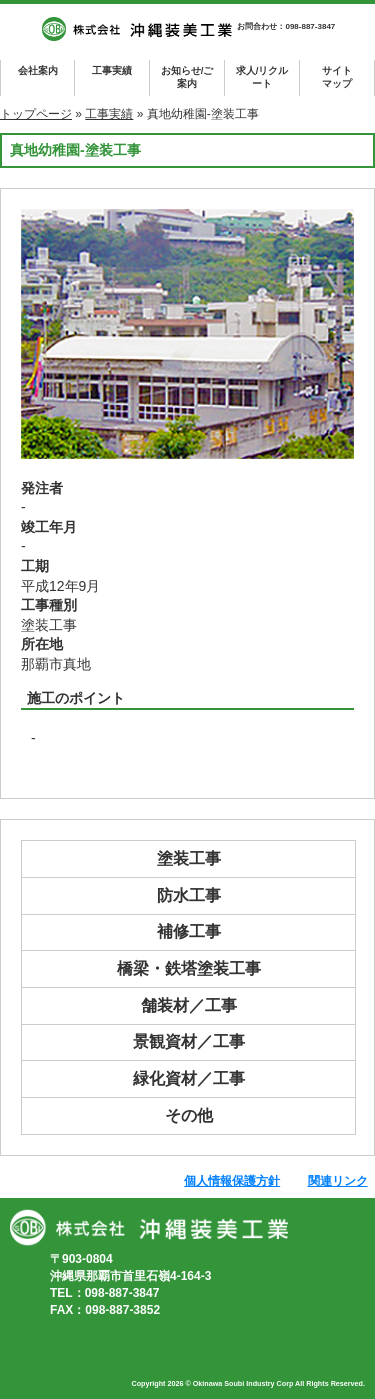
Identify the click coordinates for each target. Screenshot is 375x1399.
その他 (189, 1115)
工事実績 (112, 70)
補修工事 (189, 931)
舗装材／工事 (189, 1005)
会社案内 (38, 70)
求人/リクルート (262, 77)
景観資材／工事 (189, 1041)
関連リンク (338, 1181)
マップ (336, 76)
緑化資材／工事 (189, 1078)
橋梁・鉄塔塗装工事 (189, 968)
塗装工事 (189, 858)
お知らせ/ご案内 (187, 77)
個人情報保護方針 (232, 1181)
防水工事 (189, 895)
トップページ (36, 114)
